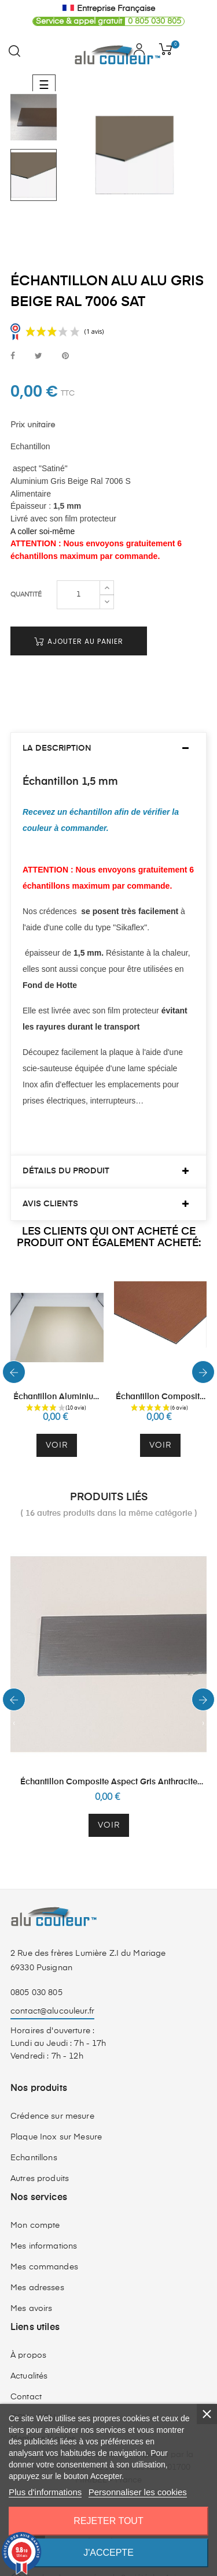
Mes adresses (37, 2266)
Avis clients (50, 1182)
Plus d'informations (45, 2492)
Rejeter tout (108, 2521)
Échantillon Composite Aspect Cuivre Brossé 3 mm (160, 1376)
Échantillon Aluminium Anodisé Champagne (57, 1376)
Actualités (28, 2355)
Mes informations (43, 2225)
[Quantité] (78, 572)
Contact (26, 2376)
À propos (28, 2334)
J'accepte (108, 2553)
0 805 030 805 (107, 21)
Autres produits (39, 2157)
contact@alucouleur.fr (52, 1989)
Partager (12, 356)
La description (57, 727)
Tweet (38, 356)
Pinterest (65, 356)
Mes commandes (44, 2246)
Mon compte (35, 2204)
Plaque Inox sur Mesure (56, 2116)
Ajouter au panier (78, 619)
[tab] (108, 727)
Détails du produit (66, 1150)
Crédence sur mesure (52, 2095)
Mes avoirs (31, 2287)
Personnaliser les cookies (138, 2492)
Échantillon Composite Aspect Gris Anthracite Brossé (108, 1761)
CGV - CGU (33, 2396)
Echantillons (33, 2137)
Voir (57, 1423)
